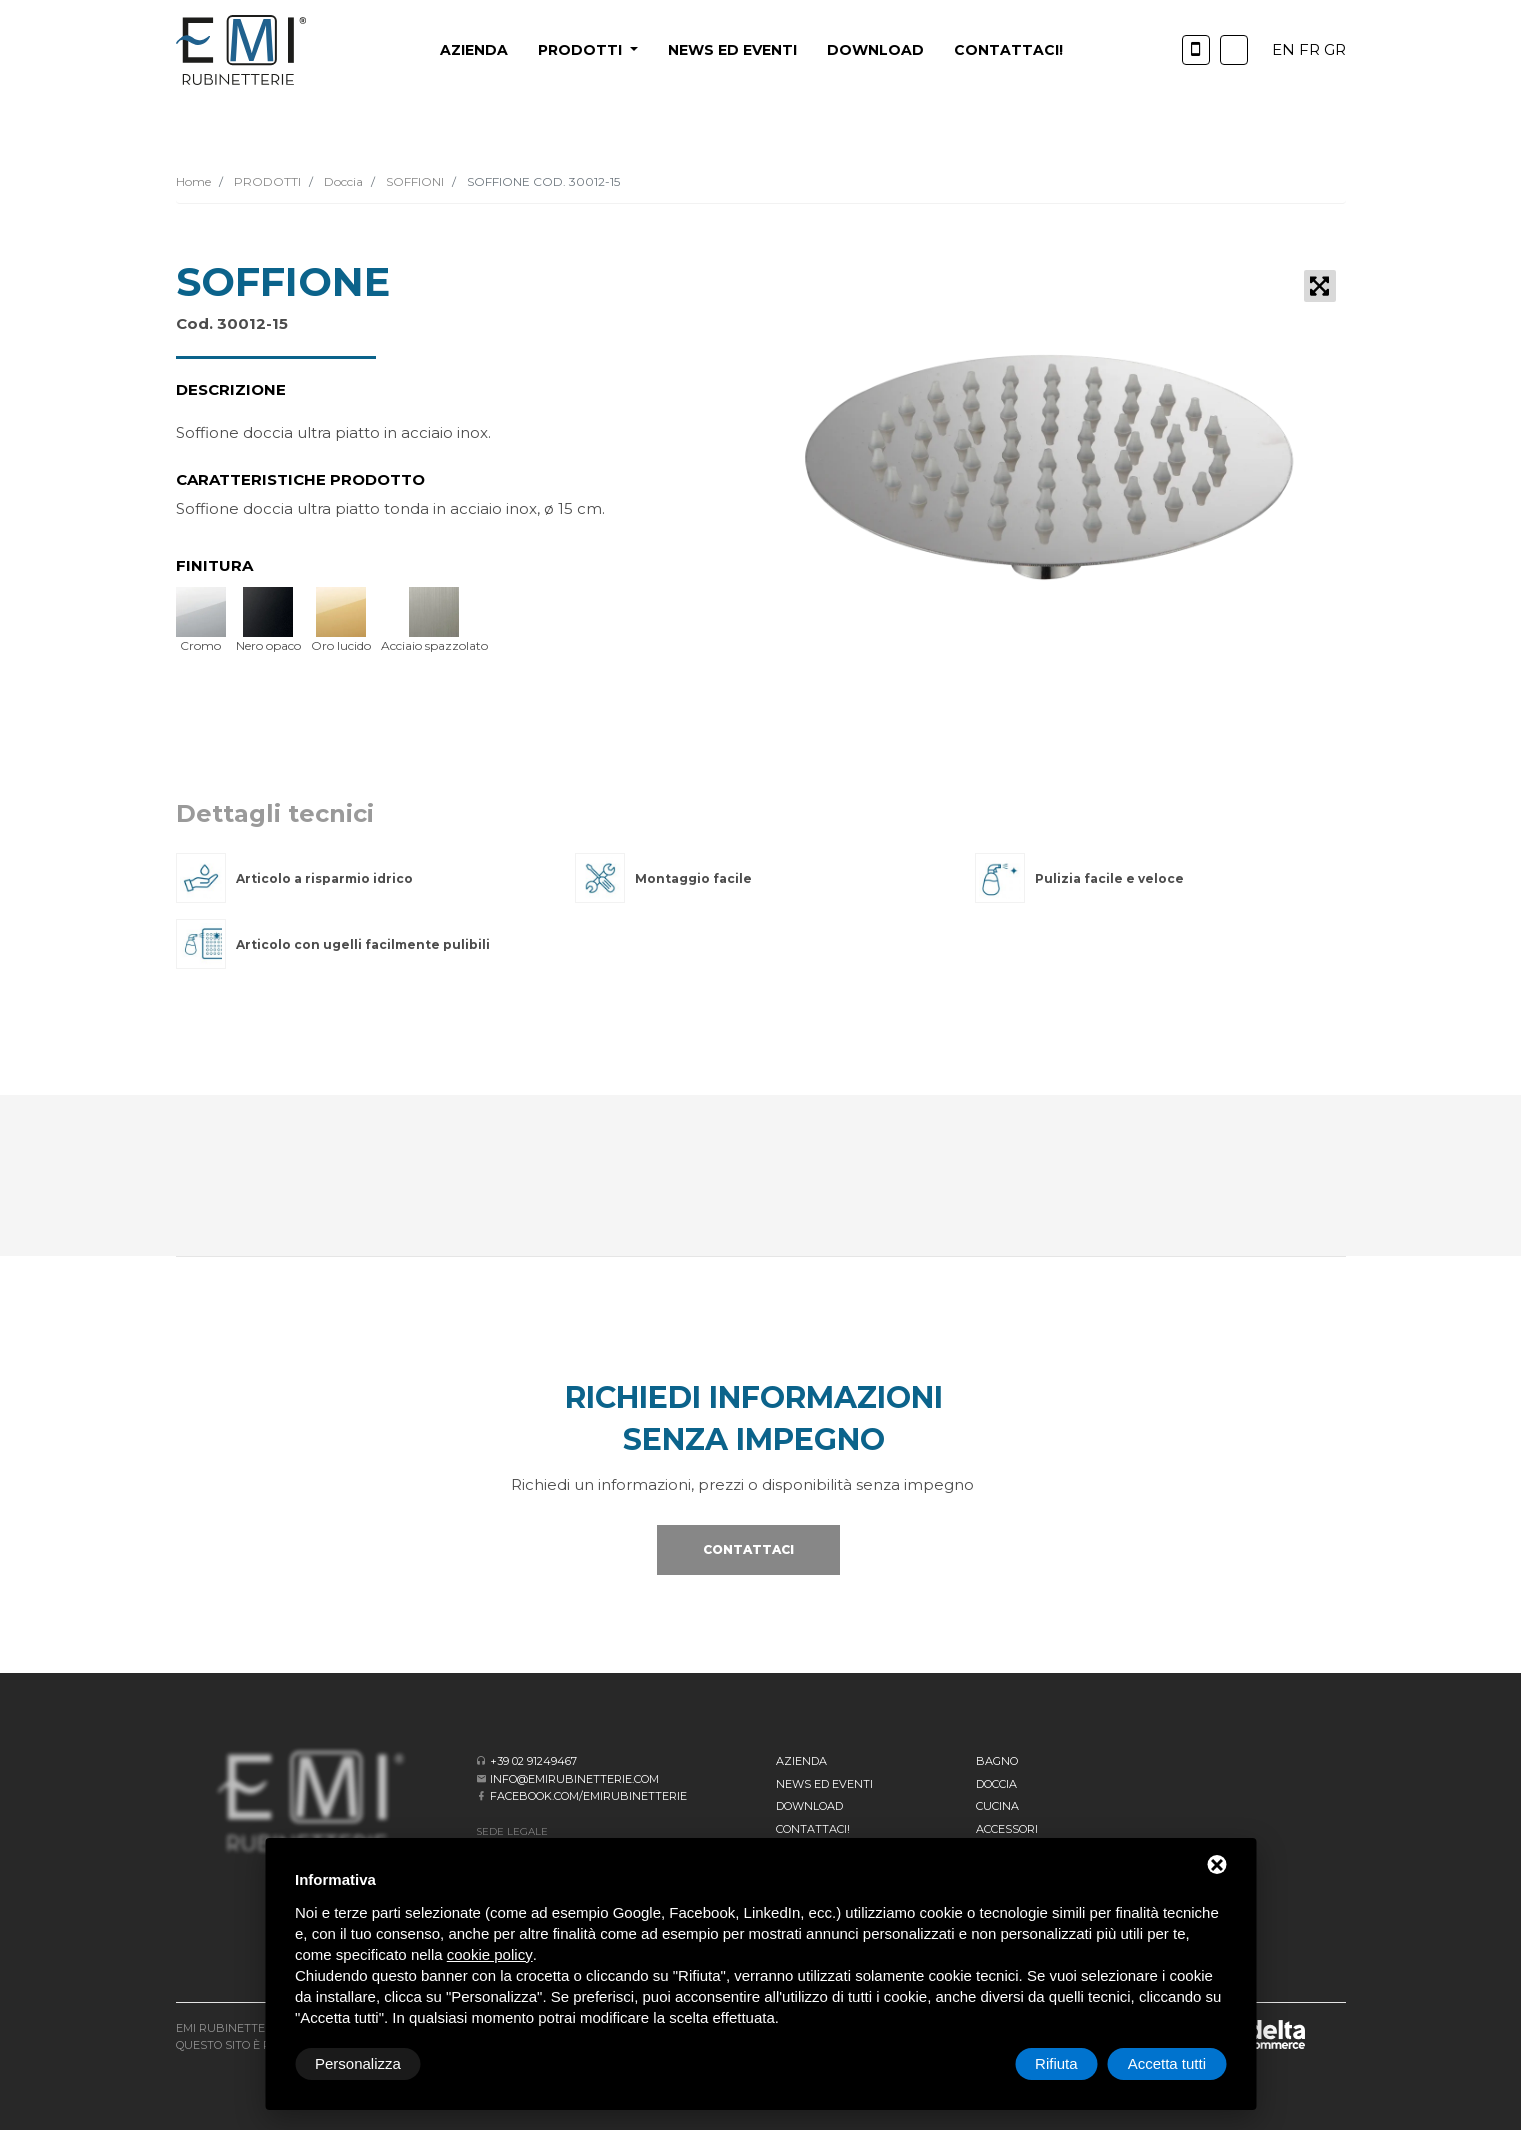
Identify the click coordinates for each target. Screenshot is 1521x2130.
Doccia (342, 181)
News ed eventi (732, 50)
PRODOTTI (266, 181)
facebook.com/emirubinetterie (588, 1796)
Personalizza (358, 2063)
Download (875, 50)
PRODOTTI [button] (582, 50)
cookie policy (490, 1954)
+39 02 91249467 (533, 1761)
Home (193, 181)
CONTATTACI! (1008, 50)
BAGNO (997, 1761)
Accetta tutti (1167, 2063)
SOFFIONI (413, 181)
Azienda (474, 50)
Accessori (1007, 1829)
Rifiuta (1056, 2063)
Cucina (997, 1806)
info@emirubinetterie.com (574, 1779)
